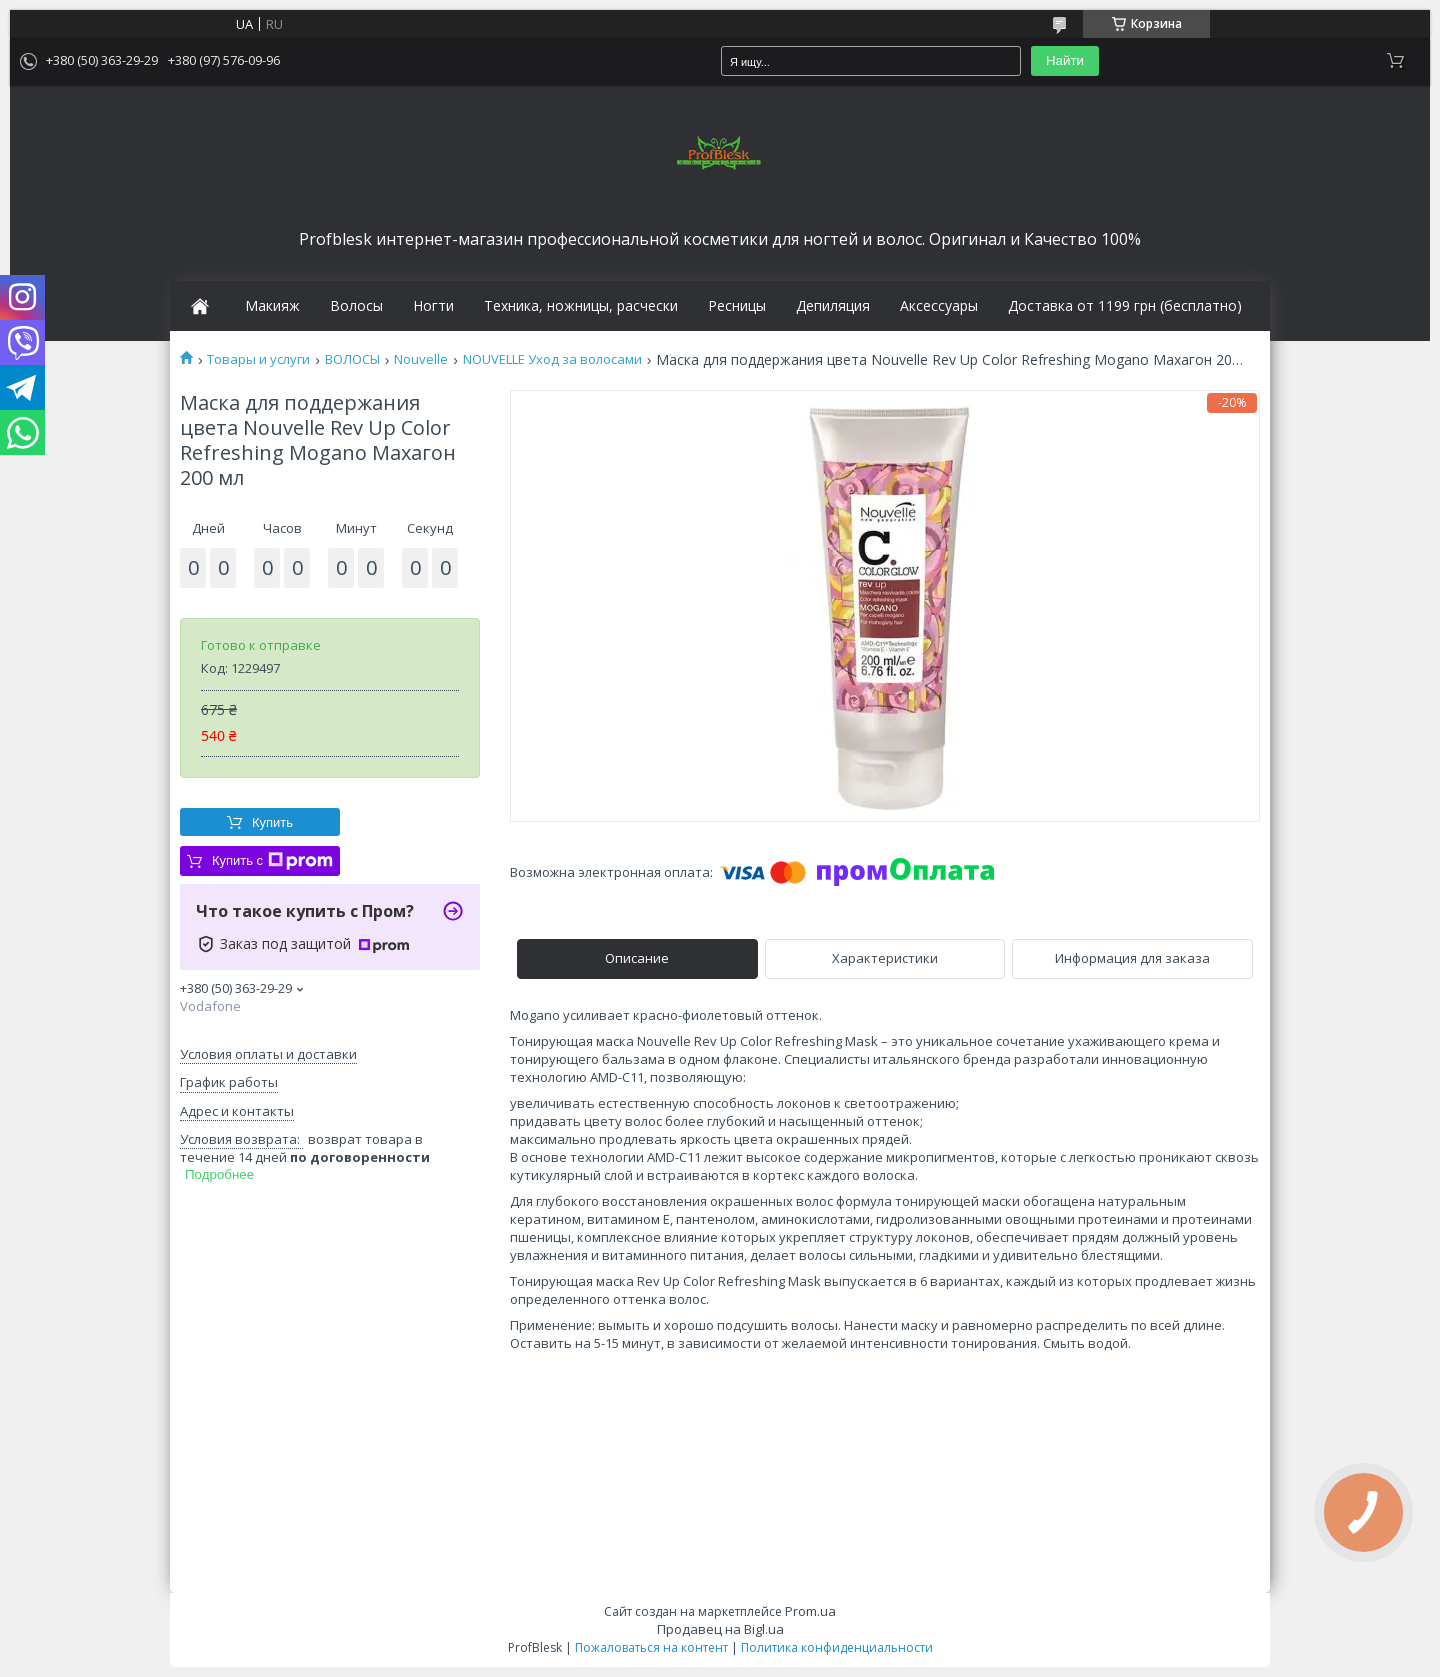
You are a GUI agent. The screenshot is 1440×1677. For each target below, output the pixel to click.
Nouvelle (421, 359)
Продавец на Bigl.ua (720, 1629)
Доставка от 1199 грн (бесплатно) (1125, 306)
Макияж (272, 306)
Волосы (356, 306)
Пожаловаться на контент (651, 1647)
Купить (272, 822)
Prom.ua (810, 1611)
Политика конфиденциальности (837, 1647)
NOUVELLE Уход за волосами (552, 359)
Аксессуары (939, 306)
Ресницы (737, 306)
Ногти (433, 306)
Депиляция (833, 306)
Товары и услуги (258, 359)
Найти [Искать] (1065, 60)
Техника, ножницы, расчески (581, 306)
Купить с (272, 861)
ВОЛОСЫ (352, 359)
